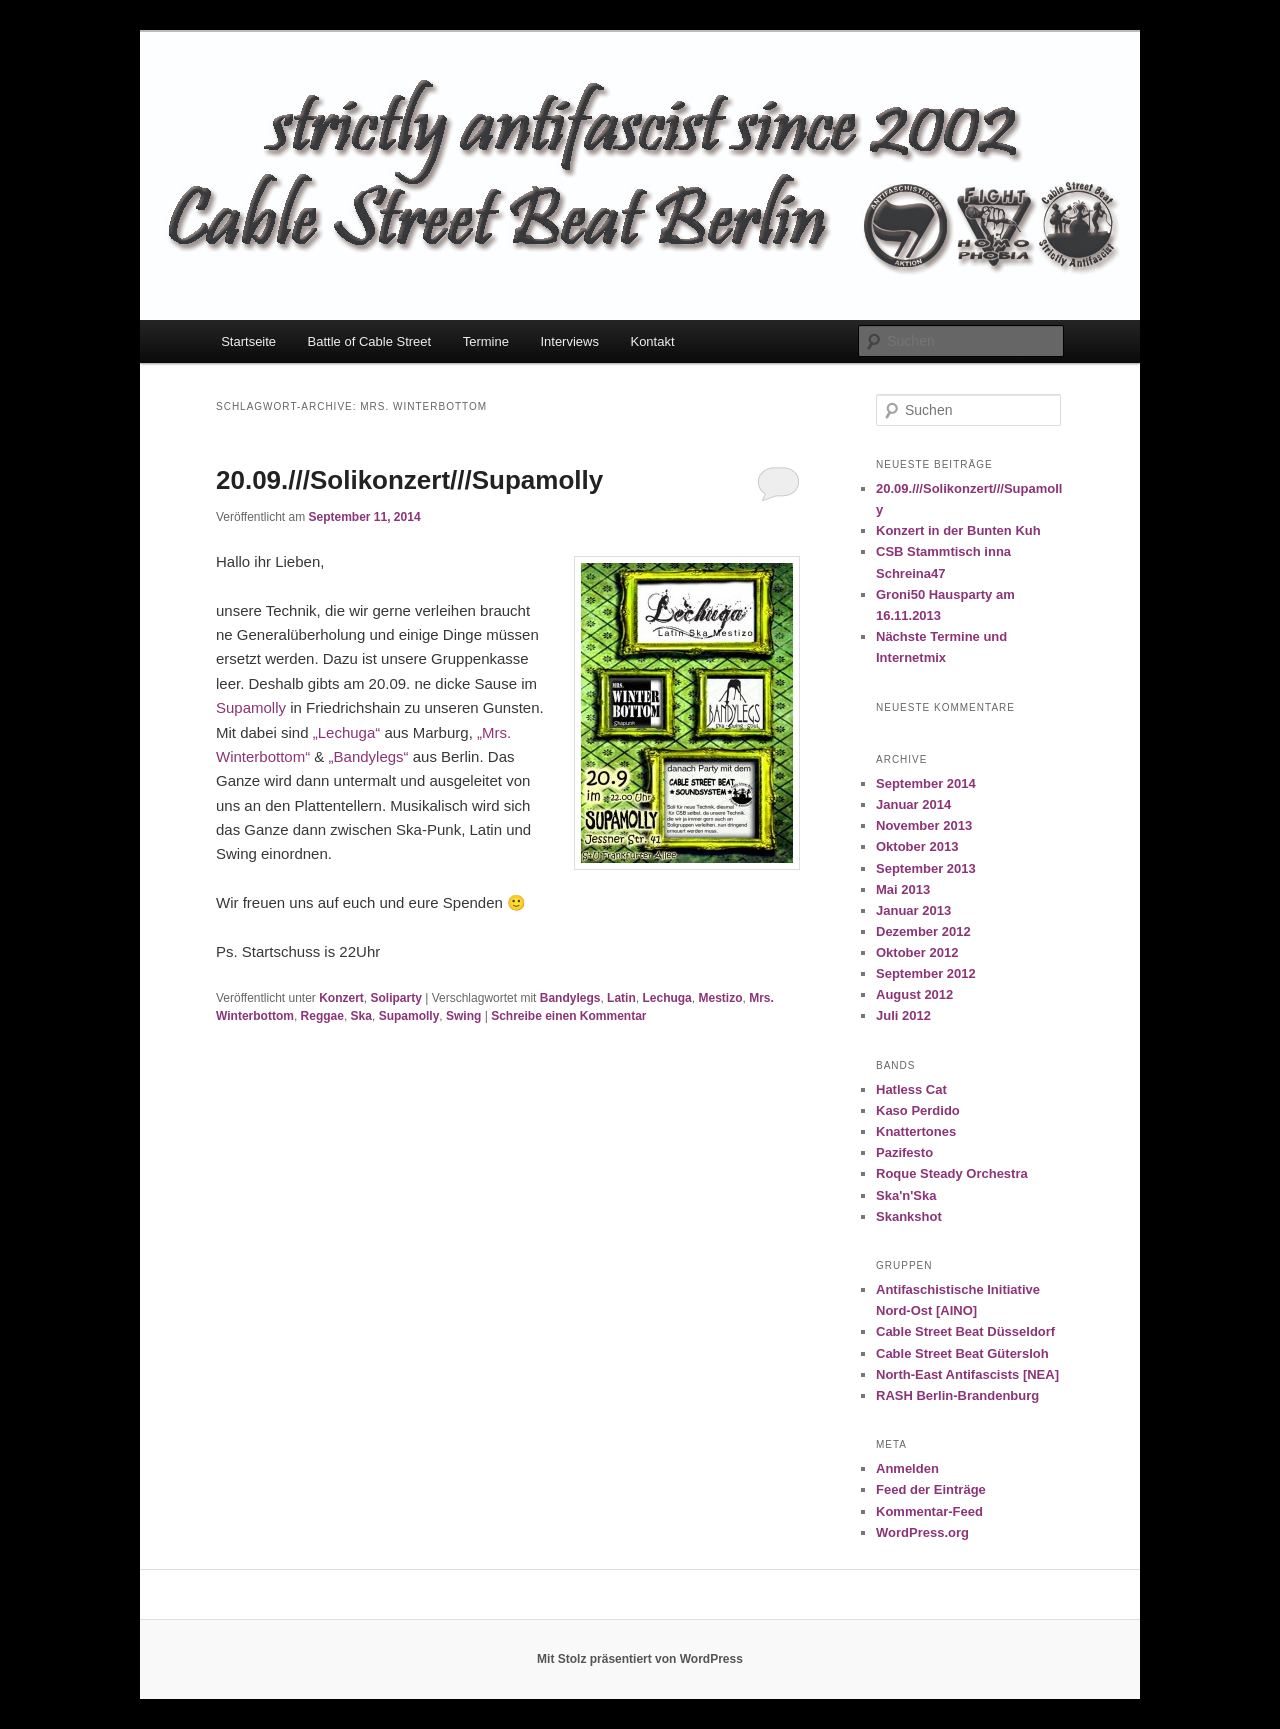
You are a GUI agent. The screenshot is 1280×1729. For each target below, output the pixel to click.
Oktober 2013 (917, 846)
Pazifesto (904, 1152)
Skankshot (909, 1216)
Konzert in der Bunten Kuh (958, 530)
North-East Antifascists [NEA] (967, 1374)
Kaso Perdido (918, 1110)
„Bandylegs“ (369, 756)
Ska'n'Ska (906, 1195)
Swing (463, 1016)
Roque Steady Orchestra (952, 1173)
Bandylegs (570, 998)
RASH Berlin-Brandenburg (957, 1395)
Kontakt (652, 341)
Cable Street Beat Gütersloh (962, 1353)
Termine (486, 341)
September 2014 (926, 783)
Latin (621, 998)
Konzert (341, 998)
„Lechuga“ (347, 732)
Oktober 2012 (917, 952)
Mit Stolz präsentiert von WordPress (640, 1659)
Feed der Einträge (931, 1489)
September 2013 (926, 868)
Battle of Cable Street (370, 341)
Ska (361, 1016)
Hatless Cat (911, 1089)
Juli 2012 (903, 1015)
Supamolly (251, 707)
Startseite (248, 341)
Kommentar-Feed (929, 1511)
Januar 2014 (913, 804)
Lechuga (666, 998)
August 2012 (914, 994)
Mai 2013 (903, 889)
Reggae (322, 1016)
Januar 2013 (913, 910)
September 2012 (926, 973)
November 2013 (924, 825)
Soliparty (396, 998)
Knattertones (916, 1131)
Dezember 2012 (923, 931)
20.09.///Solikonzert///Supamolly (409, 480)
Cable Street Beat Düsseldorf (965, 1331)
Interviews (569, 341)
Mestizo (720, 998)
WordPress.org (922, 1532)
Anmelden (907, 1468)
